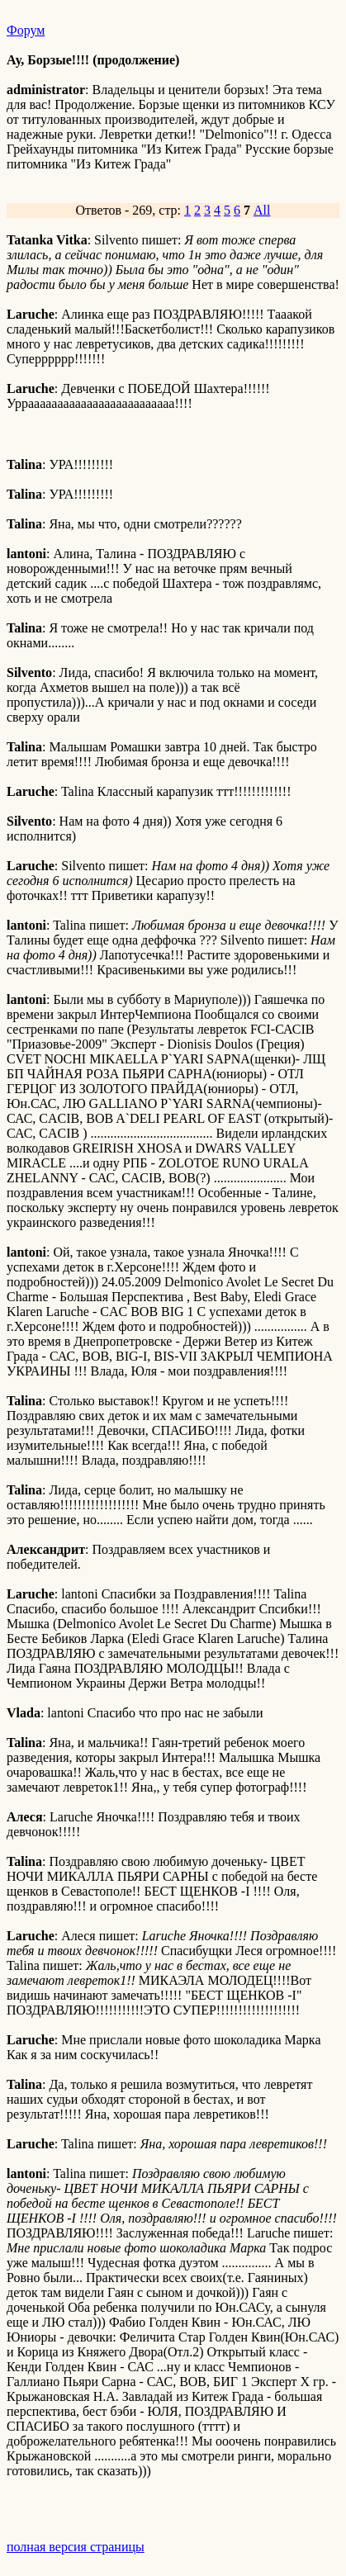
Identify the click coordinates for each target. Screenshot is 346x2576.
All (262, 210)
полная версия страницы (76, 2547)
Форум (26, 30)
